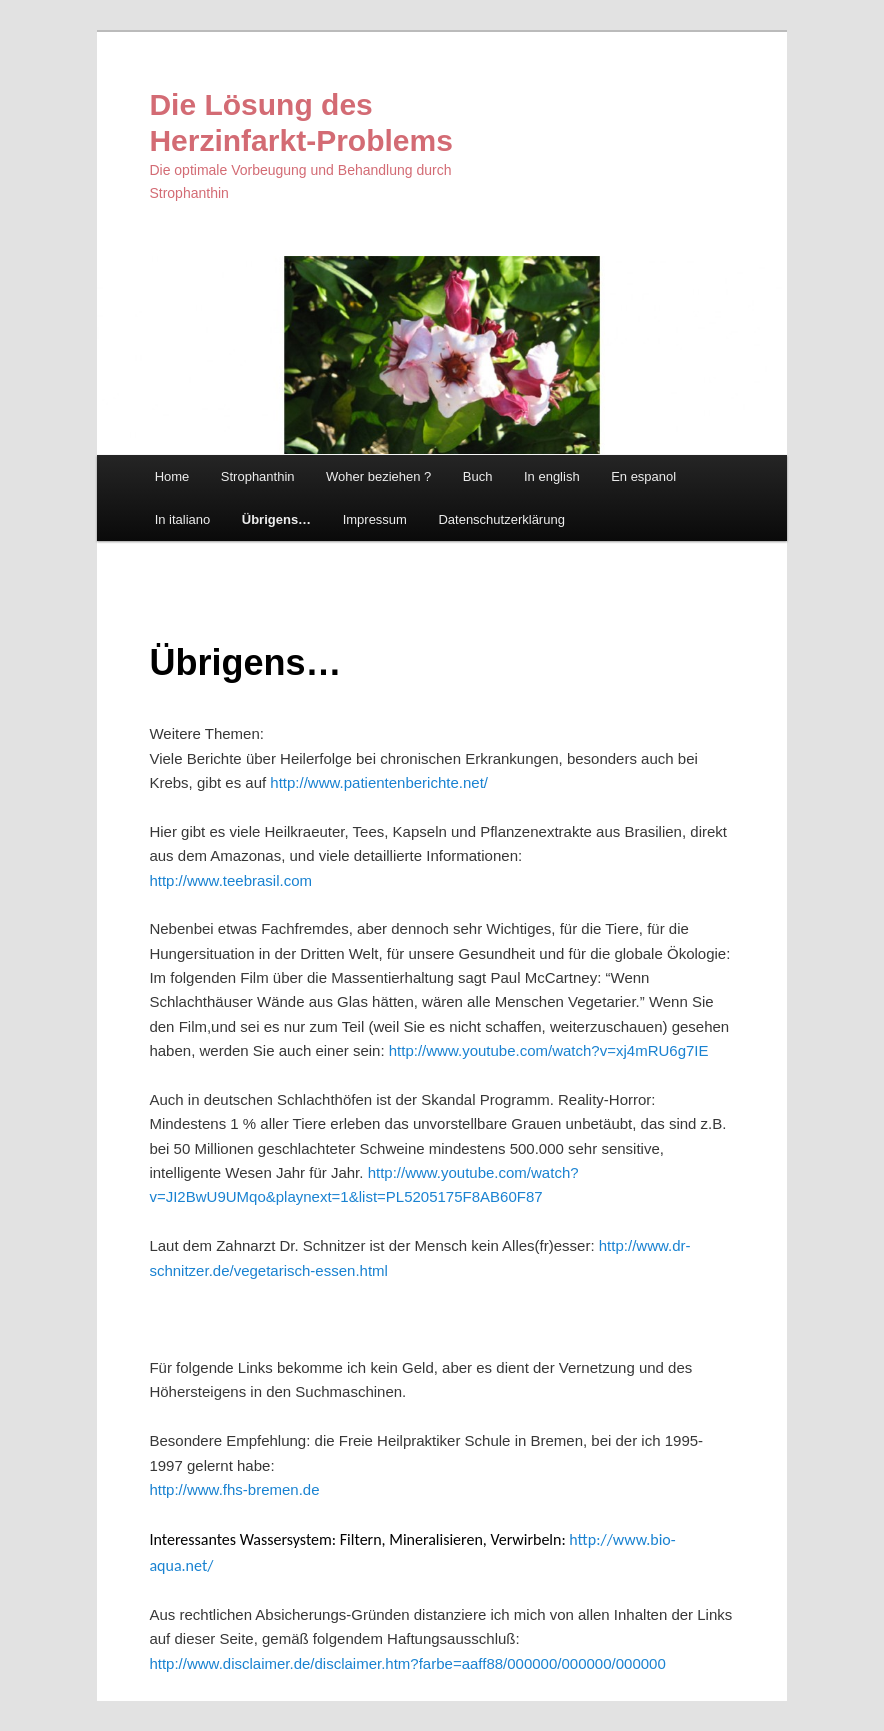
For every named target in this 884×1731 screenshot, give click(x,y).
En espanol (643, 476)
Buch (478, 476)
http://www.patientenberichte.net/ (379, 782)
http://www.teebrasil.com (230, 880)
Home (172, 476)
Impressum (375, 519)
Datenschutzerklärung (501, 519)
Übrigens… (276, 519)
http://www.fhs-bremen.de (234, 1489)
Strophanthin (258, 476)
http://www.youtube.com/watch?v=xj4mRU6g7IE (549, 1050)
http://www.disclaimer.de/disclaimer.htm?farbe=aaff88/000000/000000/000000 (407, 1663)
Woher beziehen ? (378, 476)
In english (552, 476)
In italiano (183, 519)
